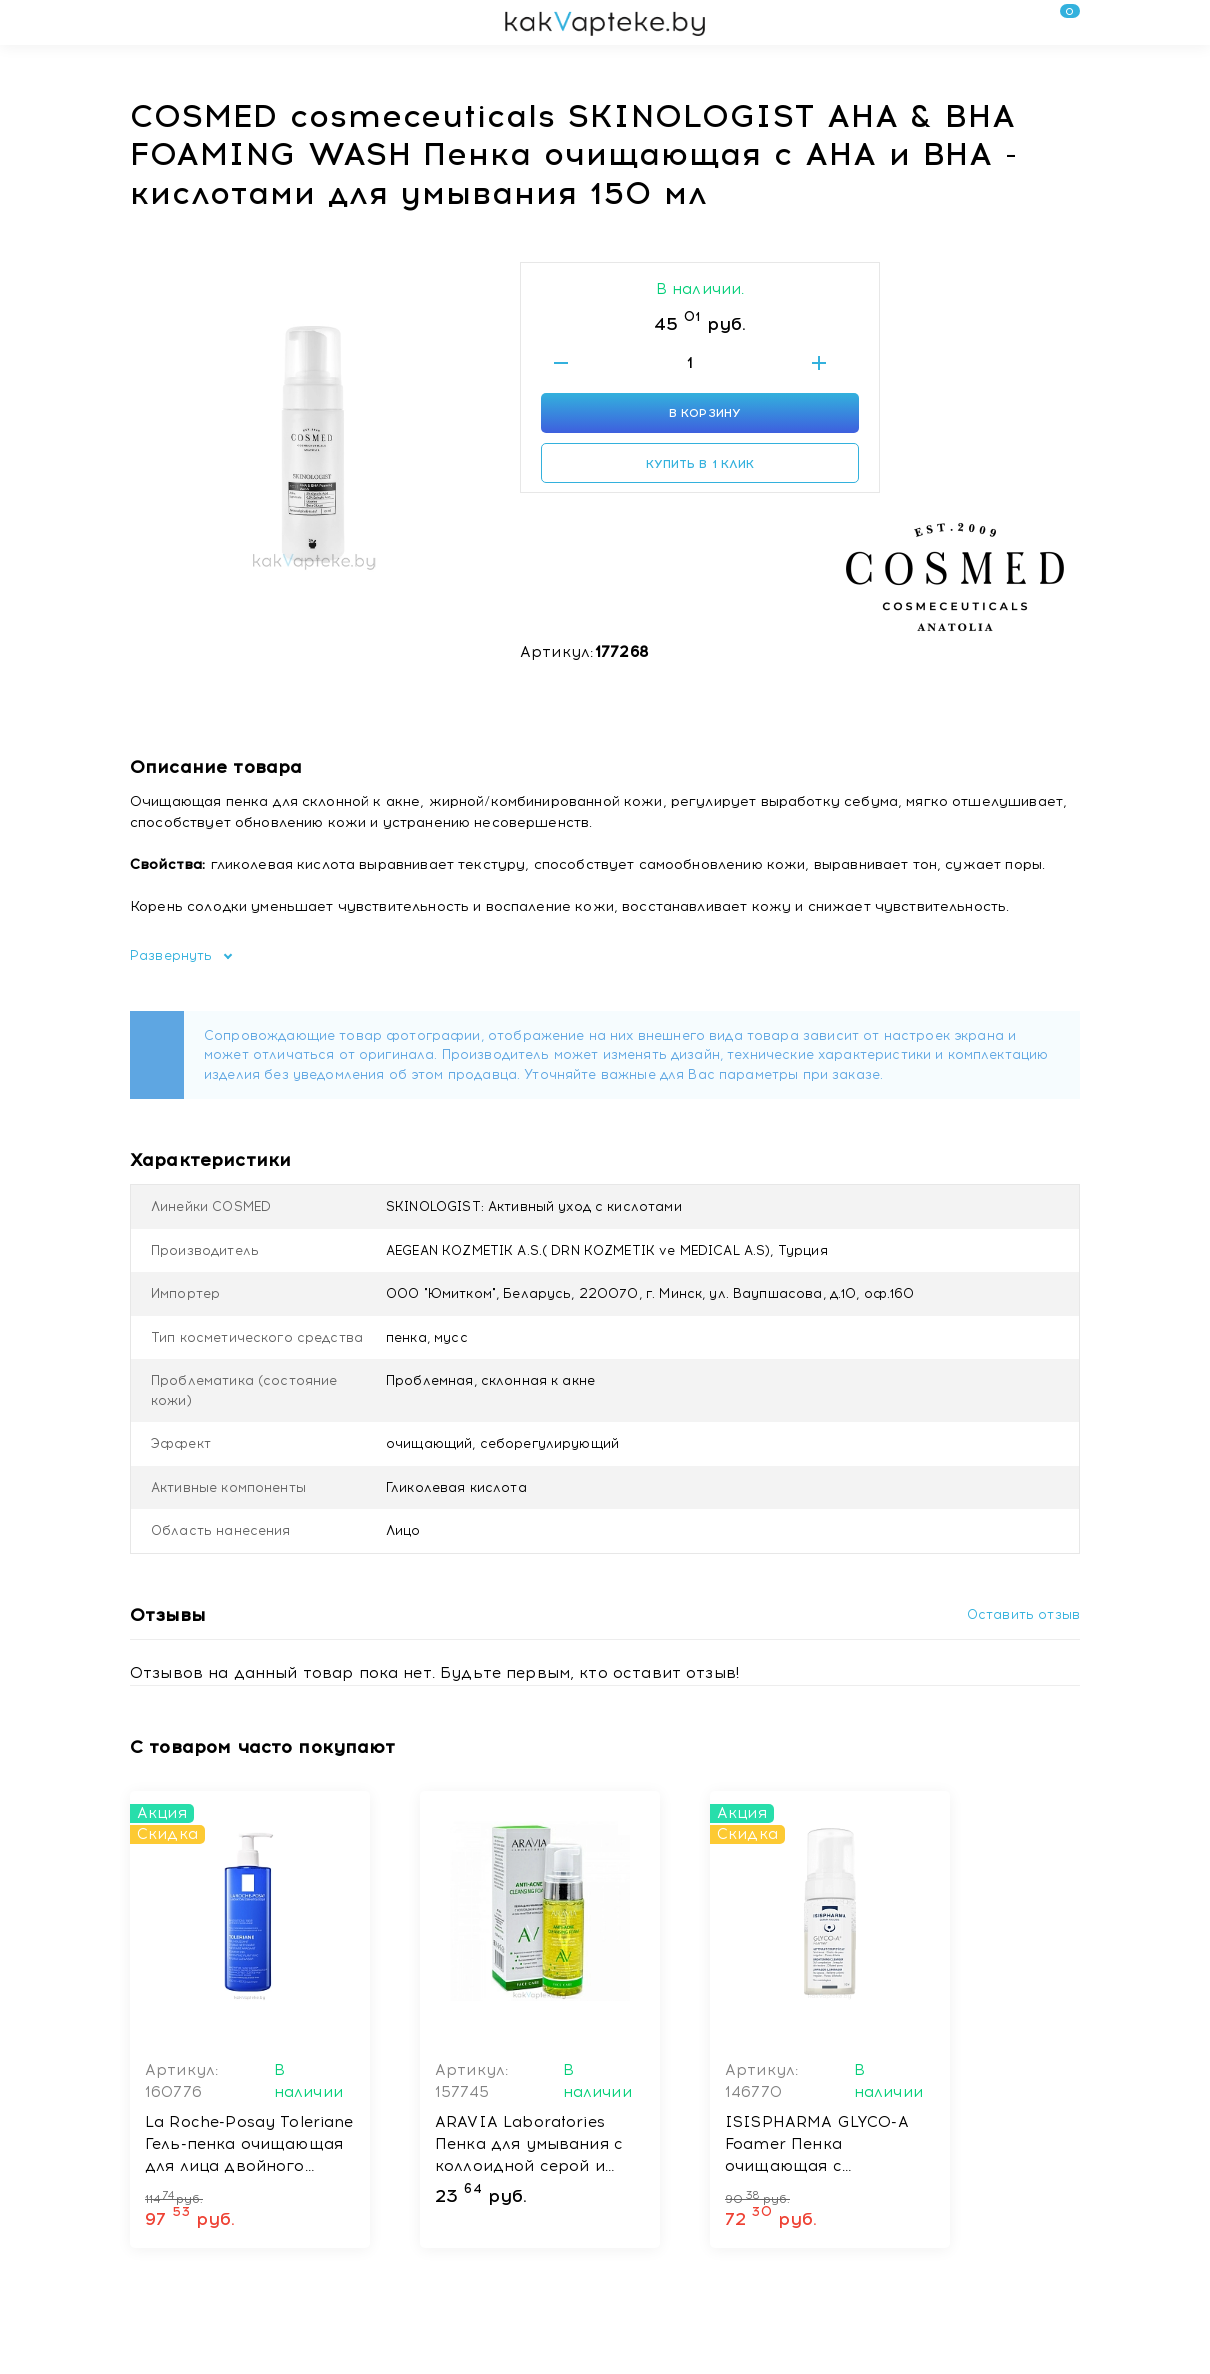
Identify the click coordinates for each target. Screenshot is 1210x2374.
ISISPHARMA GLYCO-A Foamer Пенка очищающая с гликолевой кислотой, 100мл (817, 2145)
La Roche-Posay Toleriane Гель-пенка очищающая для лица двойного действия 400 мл (249, 2145)
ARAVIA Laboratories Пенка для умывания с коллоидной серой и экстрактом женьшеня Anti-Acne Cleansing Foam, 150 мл (529, 2145)
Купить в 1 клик (700, 464)
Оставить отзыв (1023, 1614)
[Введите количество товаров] (690, 363)
